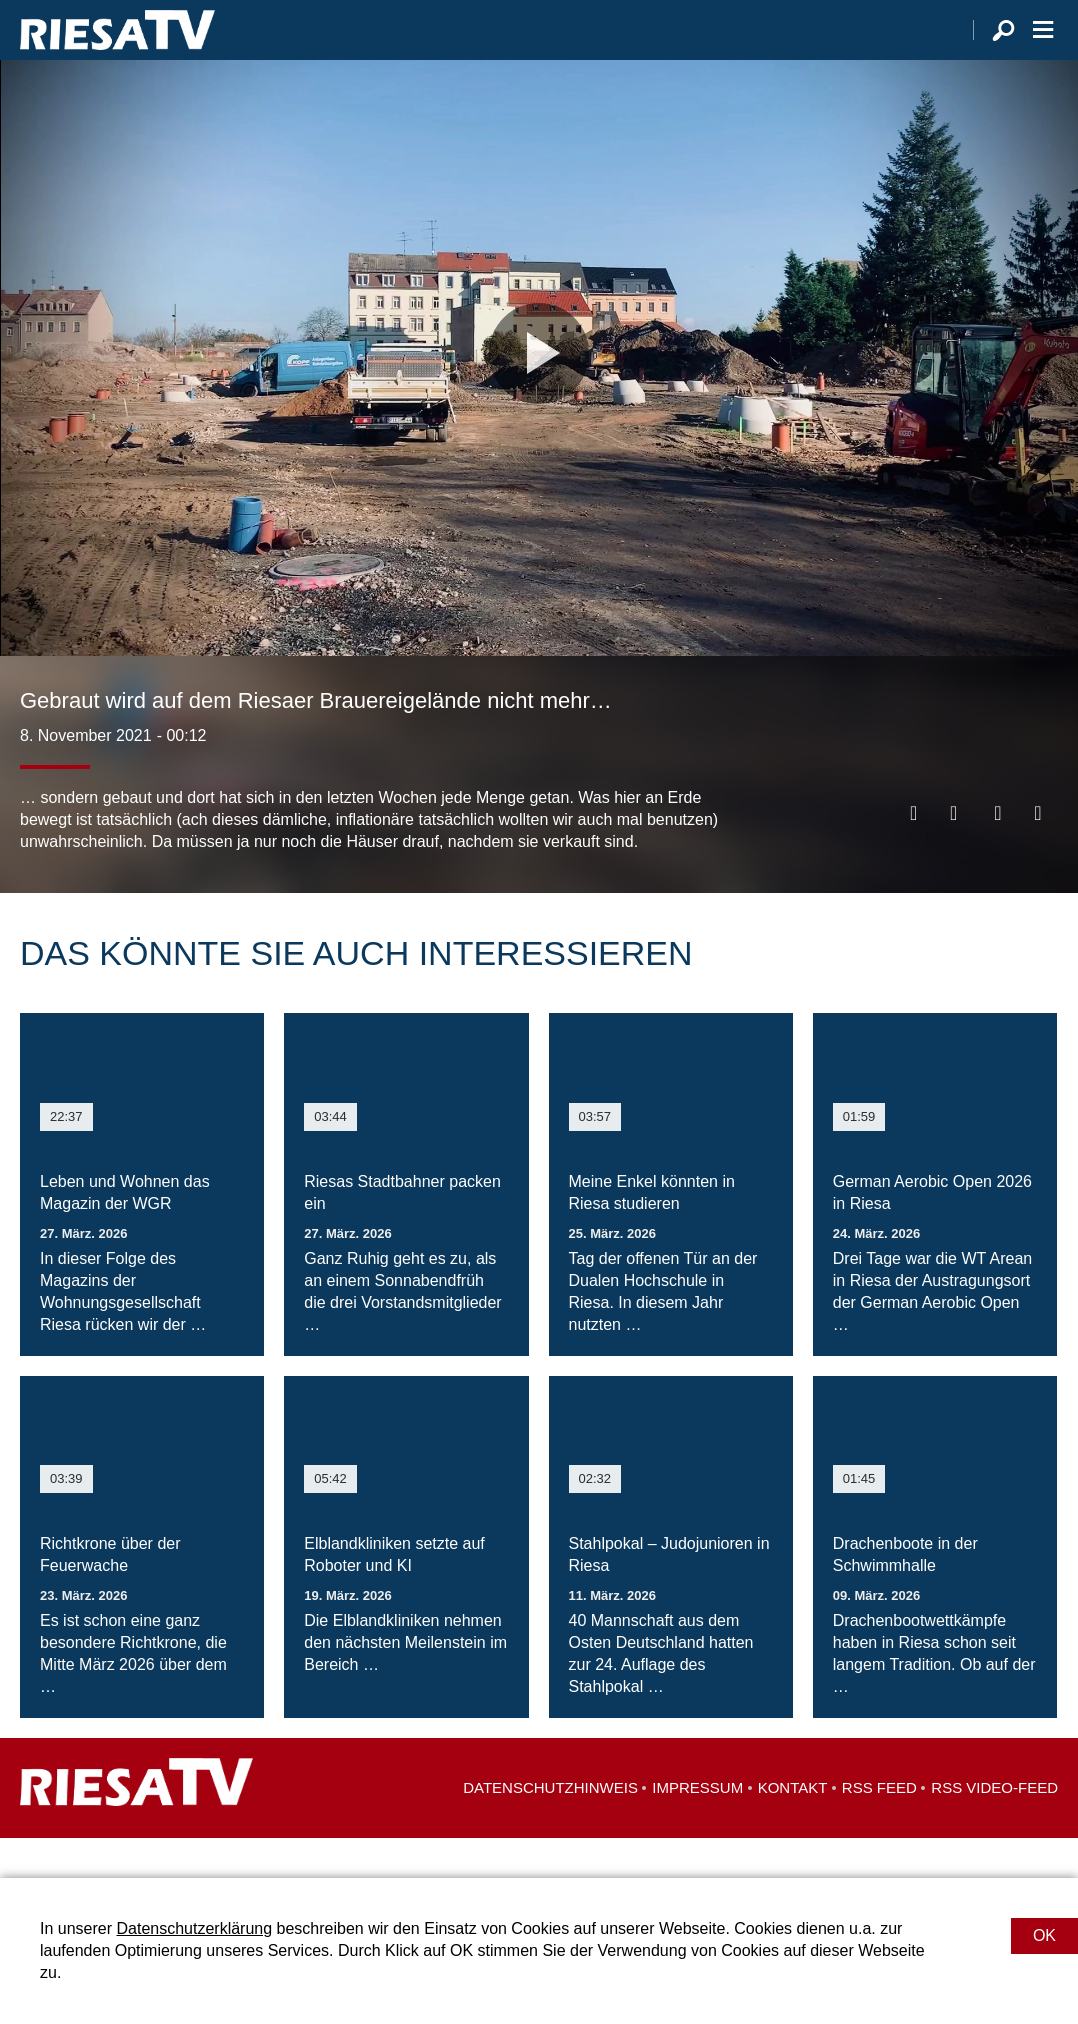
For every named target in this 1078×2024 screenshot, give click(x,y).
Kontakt (793, 1827)
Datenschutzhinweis (550, 1827)
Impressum (697, 1827)
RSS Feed (879, 1827)
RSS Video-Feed (994, 1827)
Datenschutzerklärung (194, 1928)
